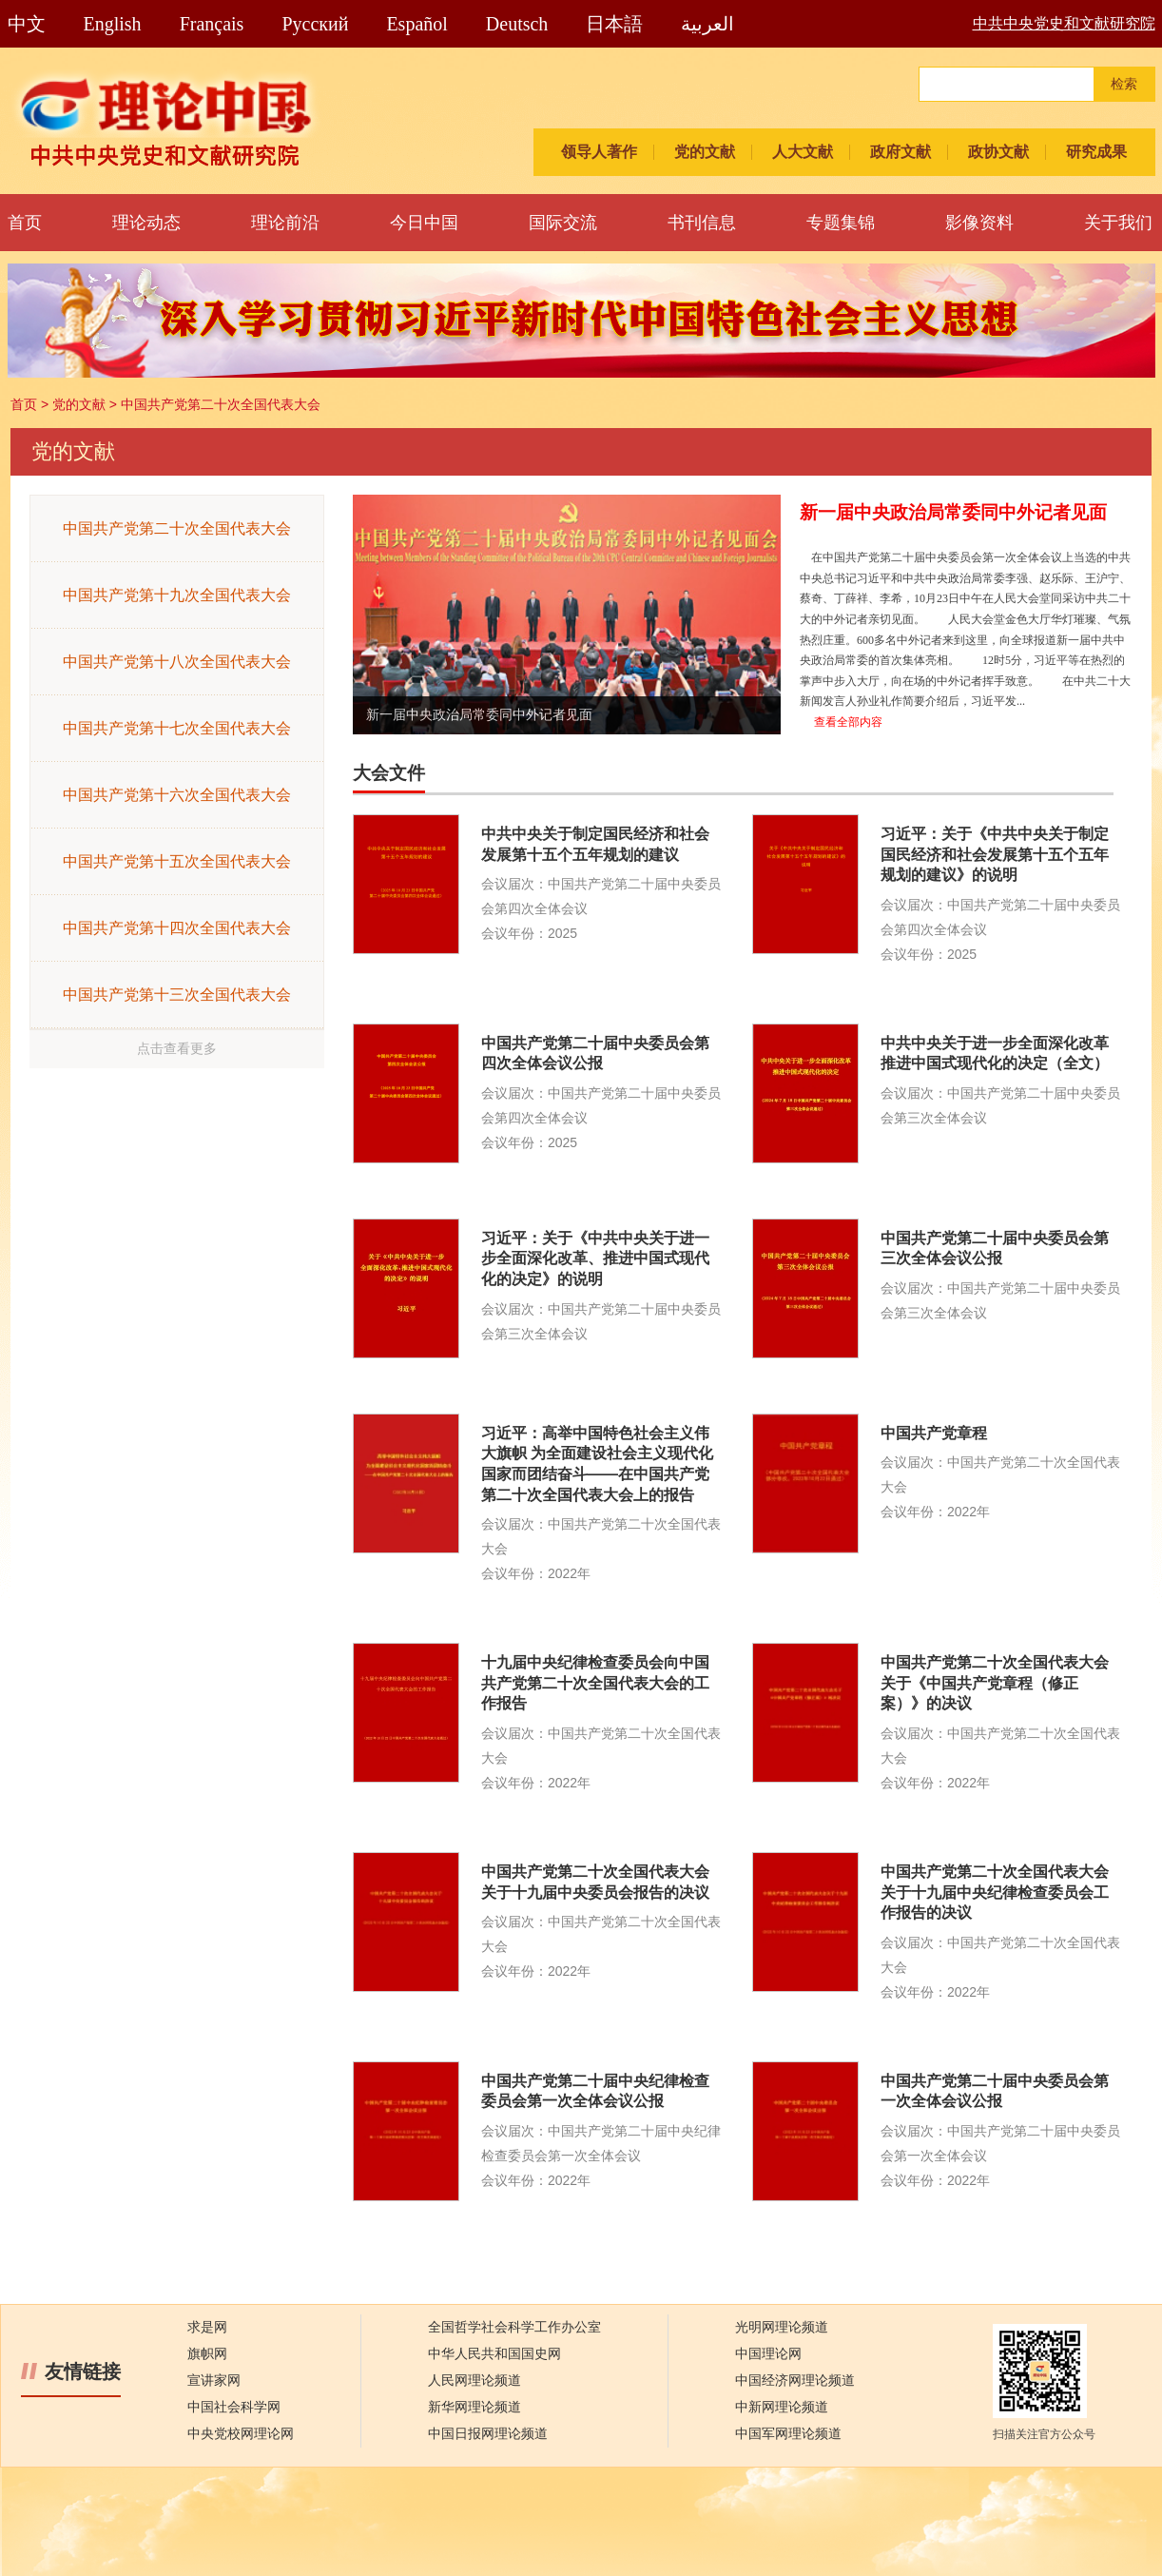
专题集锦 (840, 222)
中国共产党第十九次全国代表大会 (177, 595)
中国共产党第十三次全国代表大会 (177, 994)
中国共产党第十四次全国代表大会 (177, 928)
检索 (1124, 84)
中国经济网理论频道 (795, 2380)
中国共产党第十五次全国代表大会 (177, 861)
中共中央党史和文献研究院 (1064, 23)
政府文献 (900, 152)
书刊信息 (702, 222)
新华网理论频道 (474, 2407)
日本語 (614, 23)
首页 (25, 222)
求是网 (207, 2327)
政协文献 (998, 152)
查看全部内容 (848, 722)
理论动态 (146, 222)
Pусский (314, 23)
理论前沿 (285, 222)
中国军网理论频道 (788, 2434)
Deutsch (517, 23)
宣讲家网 (214, 2380)
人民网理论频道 (474, 2380)
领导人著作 (599, 152)
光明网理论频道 (781, 2327)
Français (212, 23)
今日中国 (424, 222)
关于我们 (1118, 222)
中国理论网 (768, 2354)
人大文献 (802, 152)
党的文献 (704, 152)
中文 (27, 23)
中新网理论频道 (781, 2407)
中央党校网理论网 (240, 2434)
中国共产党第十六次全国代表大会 (177, 795)
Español (416, 23)
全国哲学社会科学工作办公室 (514, 2327)
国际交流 (563, 222)
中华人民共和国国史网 (494, 2354)
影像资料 (979, 222)
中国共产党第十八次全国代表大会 (177, 662)
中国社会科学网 (234, 2407)
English (113, 23)
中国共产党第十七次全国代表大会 (177, 728)
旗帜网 (207, 2354)
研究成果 (1096, 152)
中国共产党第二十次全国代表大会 (220, 404)
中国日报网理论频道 (488, 2434)
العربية (707, 23)
